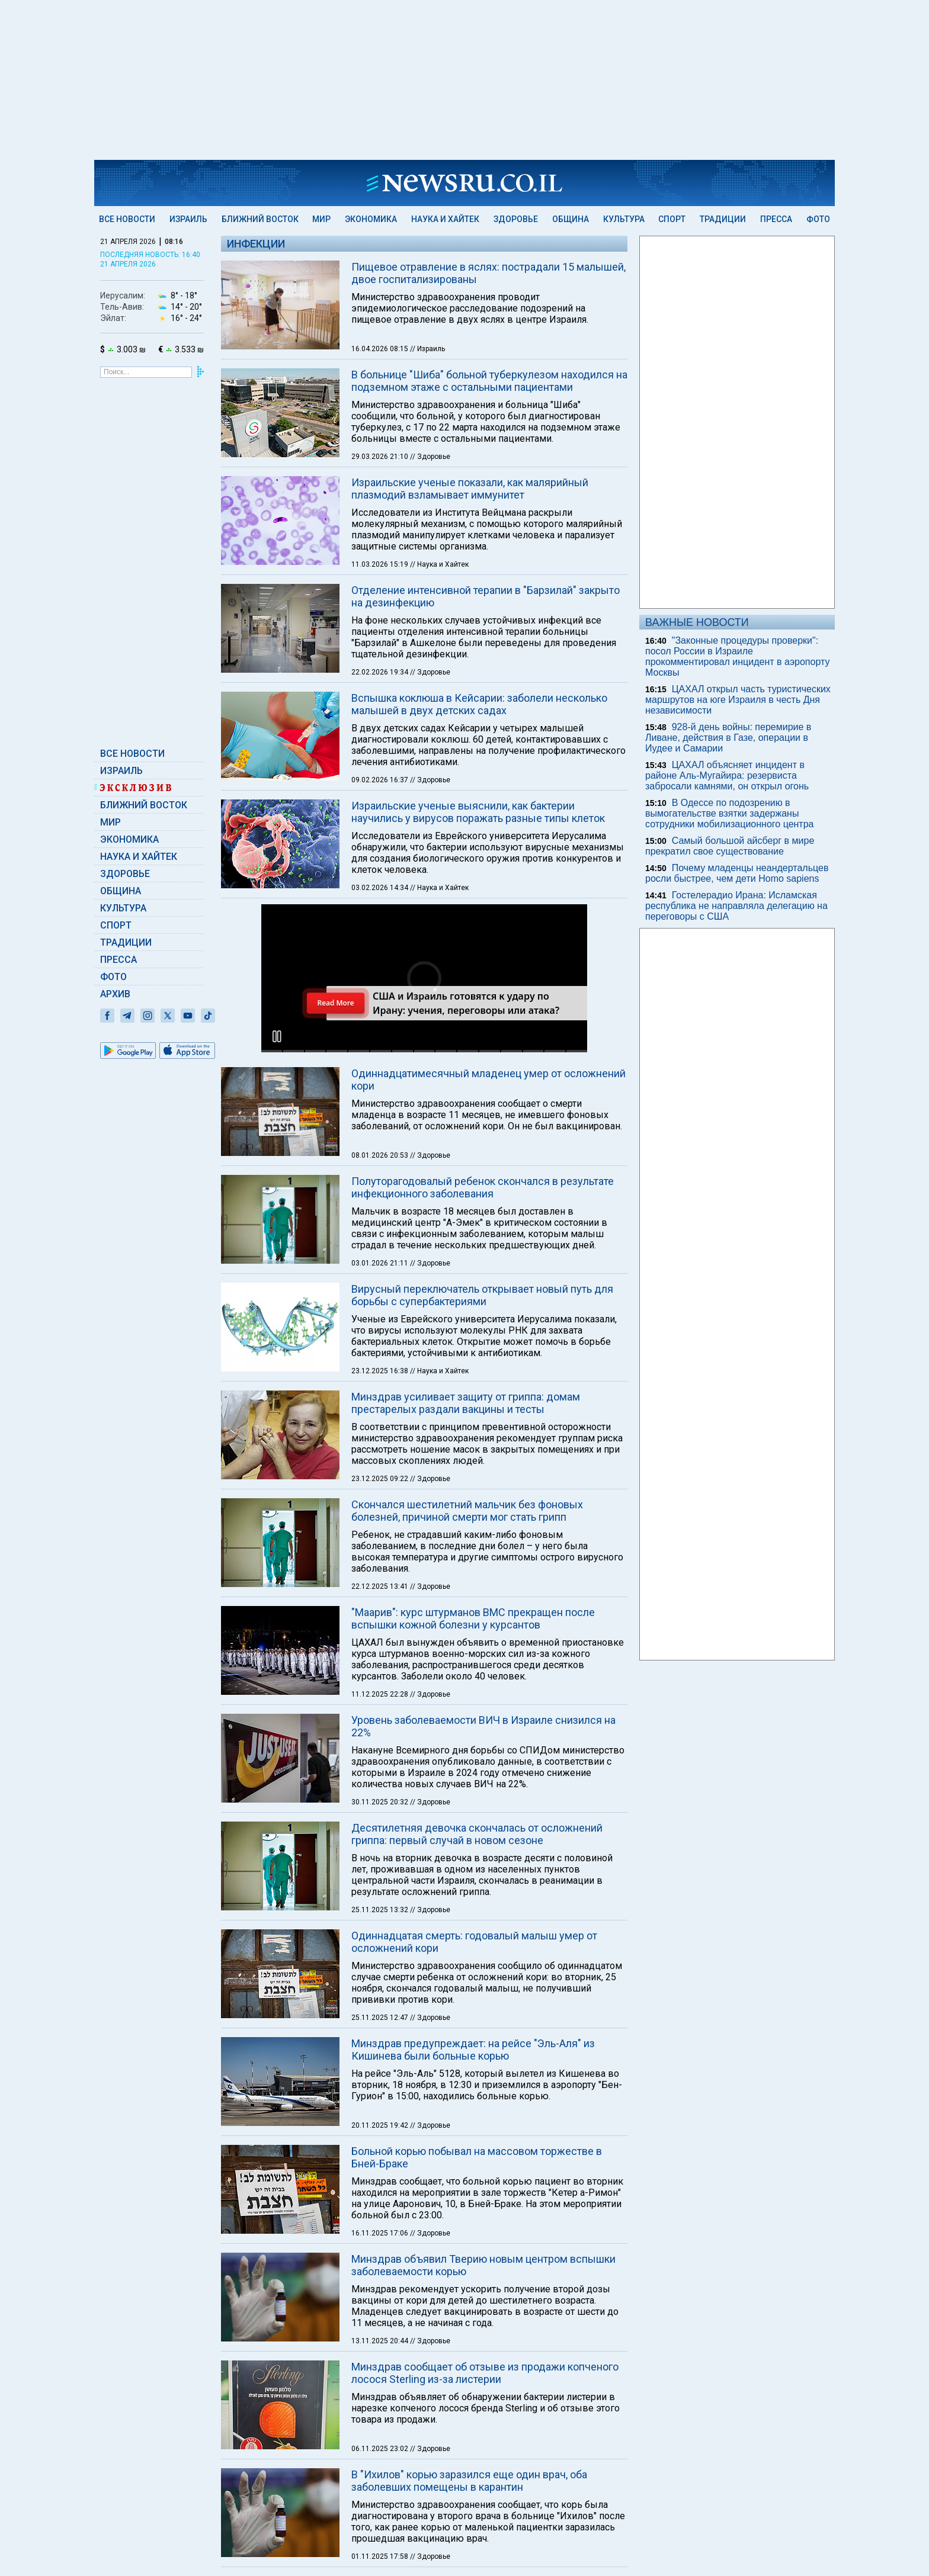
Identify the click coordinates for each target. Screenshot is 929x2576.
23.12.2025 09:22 (380, 1325)
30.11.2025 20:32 (380, 1648)
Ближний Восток (260, 219)
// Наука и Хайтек (439, 564)
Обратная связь (354, 2462)
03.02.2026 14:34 (380, 888)
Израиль (188, 219)
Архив (115, 994)
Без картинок (538, 2462)
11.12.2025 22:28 (380, 1540)
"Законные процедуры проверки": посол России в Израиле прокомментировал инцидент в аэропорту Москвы (737, 656)
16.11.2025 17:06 (380, 2079)
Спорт (671, 219)
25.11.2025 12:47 (380, 1863)
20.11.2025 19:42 (380, 1971)
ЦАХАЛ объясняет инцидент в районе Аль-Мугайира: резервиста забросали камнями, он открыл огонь (727, 775)
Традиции (723, 219)
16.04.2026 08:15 (380, 349)
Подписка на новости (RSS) (449, 2462)
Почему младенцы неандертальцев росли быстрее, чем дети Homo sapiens (736, 873)
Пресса (776, 219)
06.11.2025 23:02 (380, 2295)
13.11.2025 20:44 (380, 2187)
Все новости (127, 219)
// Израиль (427, 349)
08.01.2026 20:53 (380, 1001)
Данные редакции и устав (625, 2462)
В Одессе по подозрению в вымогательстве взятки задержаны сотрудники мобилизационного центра (729, 813)
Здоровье (516, 219)
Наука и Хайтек (445, 219)
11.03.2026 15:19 (380, 564)
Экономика (371, 219)
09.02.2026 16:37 (380, 780)
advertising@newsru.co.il (770, 2462)
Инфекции (256, 243)
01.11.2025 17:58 (380, 2402)
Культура (624, 219)
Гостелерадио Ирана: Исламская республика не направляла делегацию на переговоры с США (736, 905)
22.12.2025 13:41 (380, 1432)
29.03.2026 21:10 (380, 456)
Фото (818, 219)
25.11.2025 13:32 (380, 1756)
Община (570, 219)
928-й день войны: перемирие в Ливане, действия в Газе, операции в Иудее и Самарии (728, 737)
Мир (321, 219)
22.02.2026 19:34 (380, 672)
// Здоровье (430, 456)
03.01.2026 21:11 (380, 1109)
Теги (304, 2462)
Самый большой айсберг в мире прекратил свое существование (729, 846)
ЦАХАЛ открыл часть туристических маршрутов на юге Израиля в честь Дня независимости (738, 699)
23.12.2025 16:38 (380, 1217)
